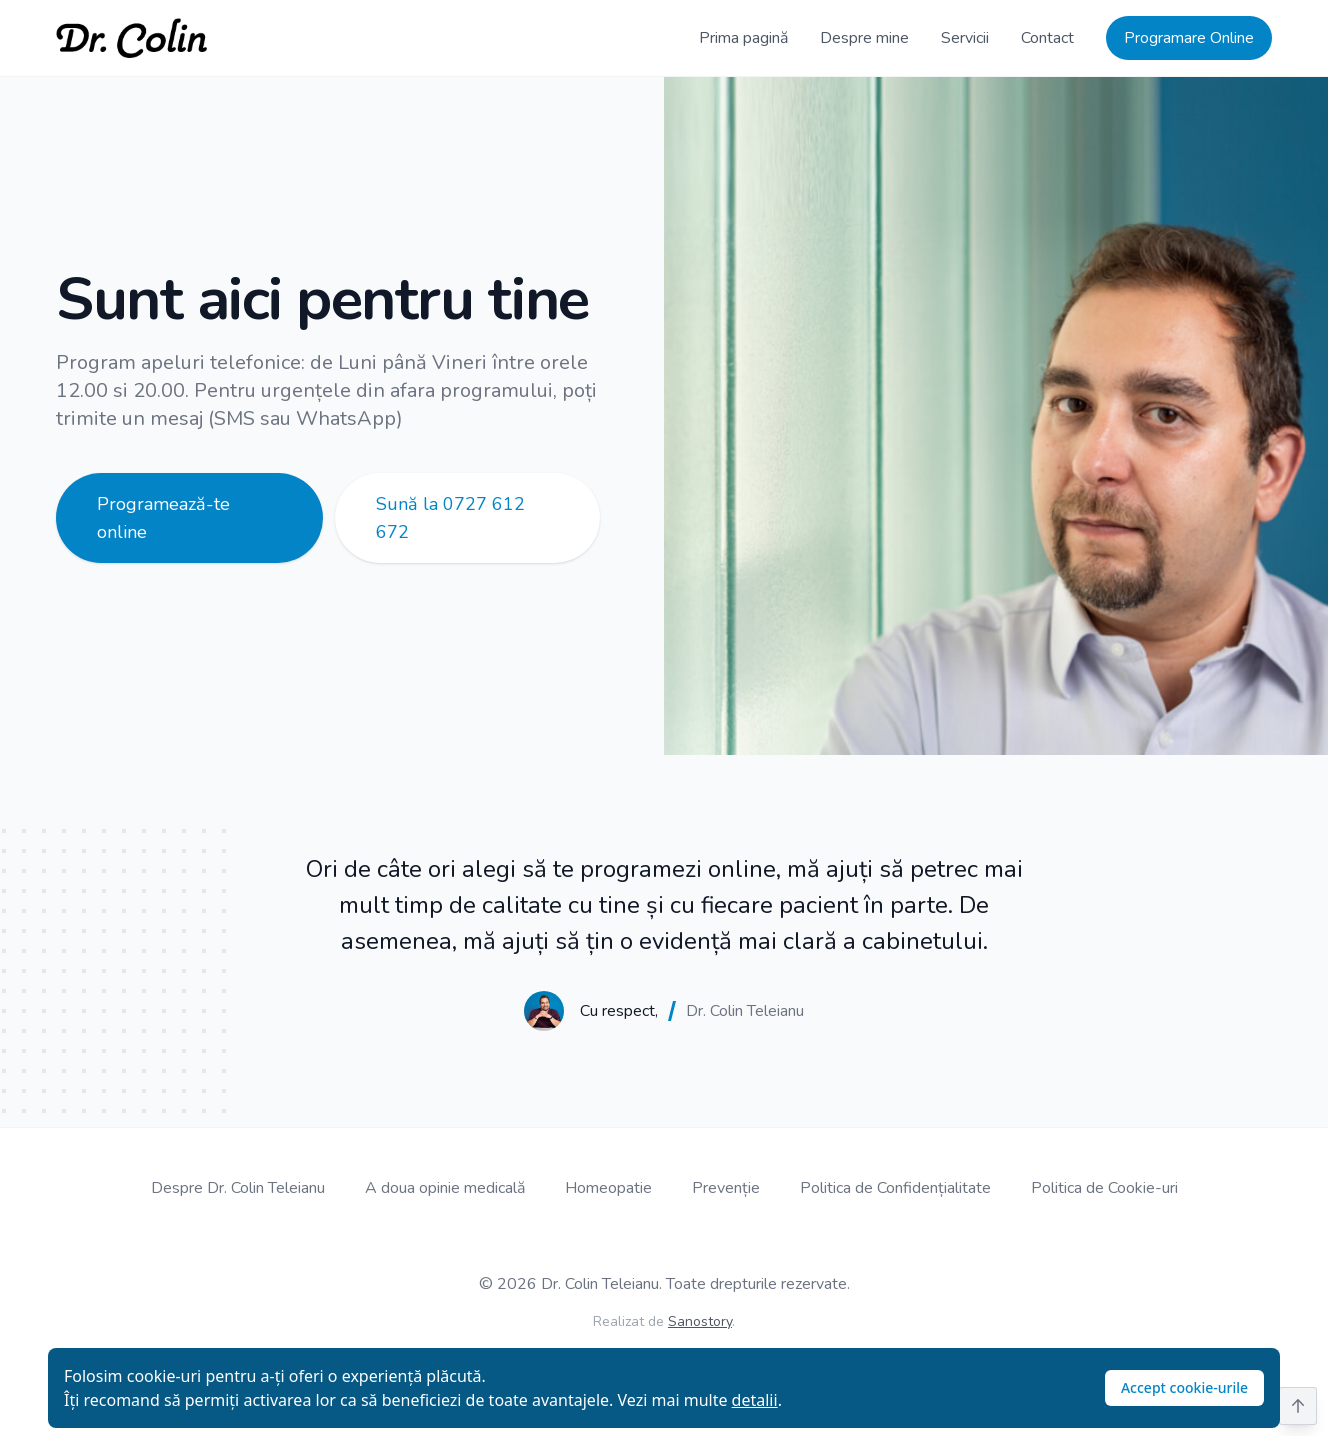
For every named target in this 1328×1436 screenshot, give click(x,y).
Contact (1047, 38)
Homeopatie (608, 1188)
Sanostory (700, 1321)
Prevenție (726, 1188)
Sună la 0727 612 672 (450, 518)
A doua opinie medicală (445, 1188)
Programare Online (1189, 38)
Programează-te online (163, 518)
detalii (755, 1400)
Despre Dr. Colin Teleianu (238, 1188)
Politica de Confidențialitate (895, 1188)
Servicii (965, 38)
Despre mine (864, 38)
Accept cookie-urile (1184, 1387)
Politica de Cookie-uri (1104, 1188)
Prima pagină (743, 38)
